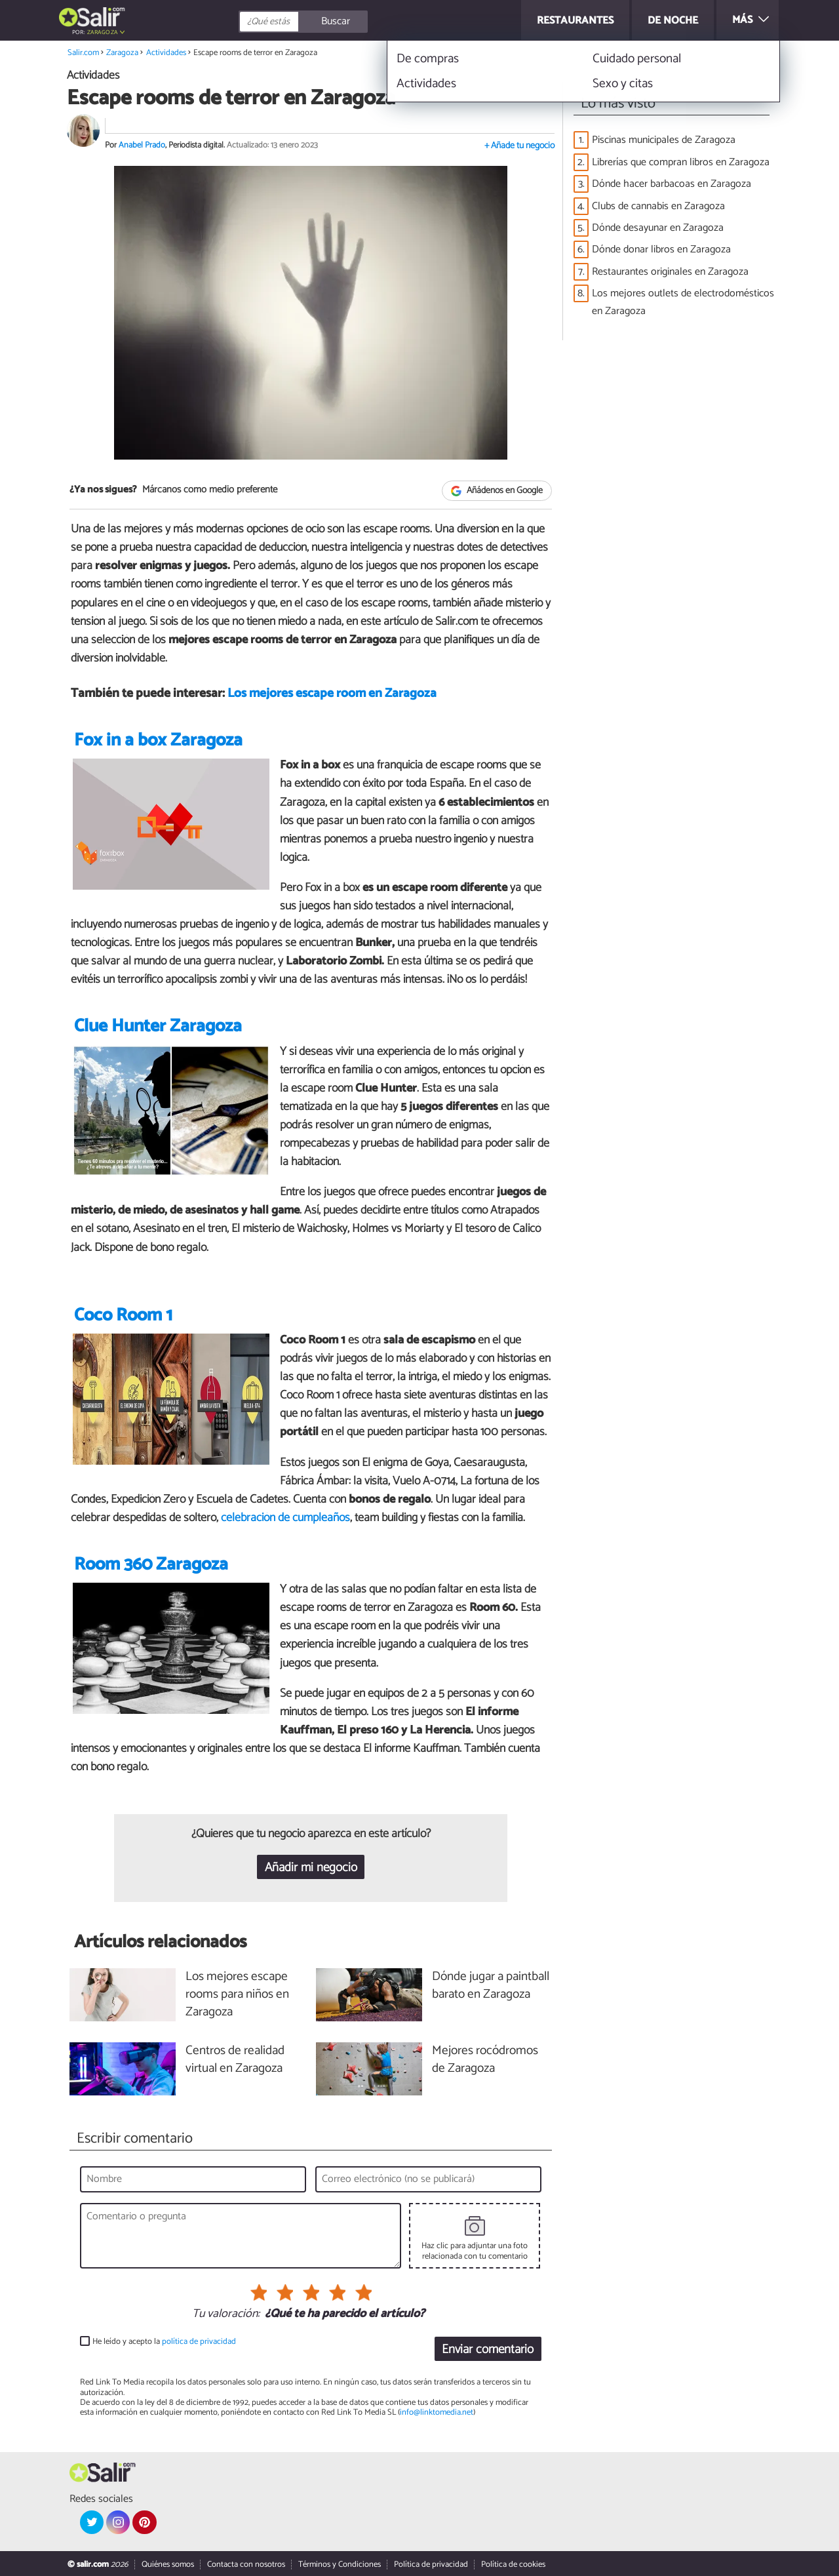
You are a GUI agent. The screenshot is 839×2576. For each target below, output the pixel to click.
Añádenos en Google (497, 490)
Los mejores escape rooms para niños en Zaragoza (237, 1994)
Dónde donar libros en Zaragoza (661, 249)
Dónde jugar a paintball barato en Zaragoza (490, 1986)
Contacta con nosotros (246, 2564)
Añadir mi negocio (311, 1867)
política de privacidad (199, 2341)
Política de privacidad (431, 2564)
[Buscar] (362, 21)
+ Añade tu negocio (519, 145)
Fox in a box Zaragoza (158, 740)
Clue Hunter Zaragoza (158, 1026)
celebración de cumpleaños (285, 1518)
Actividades (166, 53)
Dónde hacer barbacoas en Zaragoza (671, 184)
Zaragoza (102, 32)
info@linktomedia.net (436, 2412)
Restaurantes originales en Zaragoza (670, 272)
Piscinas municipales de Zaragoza (663, 140)
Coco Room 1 (123, 1315)
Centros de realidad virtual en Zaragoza (234, 2060)
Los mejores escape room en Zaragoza (332, 693)
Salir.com (83, 53)
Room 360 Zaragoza (151, 1564)
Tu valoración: (226, 2314)
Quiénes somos (168, 2564)
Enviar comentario (488, 2349)
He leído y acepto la (164, 2342)
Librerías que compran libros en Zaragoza (681, 162)
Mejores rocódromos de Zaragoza (485, 2060)
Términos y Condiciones (339, 2564)
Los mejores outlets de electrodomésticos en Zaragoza (683, 302)
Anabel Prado (142, 145)
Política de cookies (513, 2564)
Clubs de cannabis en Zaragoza (658, 206)
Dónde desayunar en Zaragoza (658, 228)
